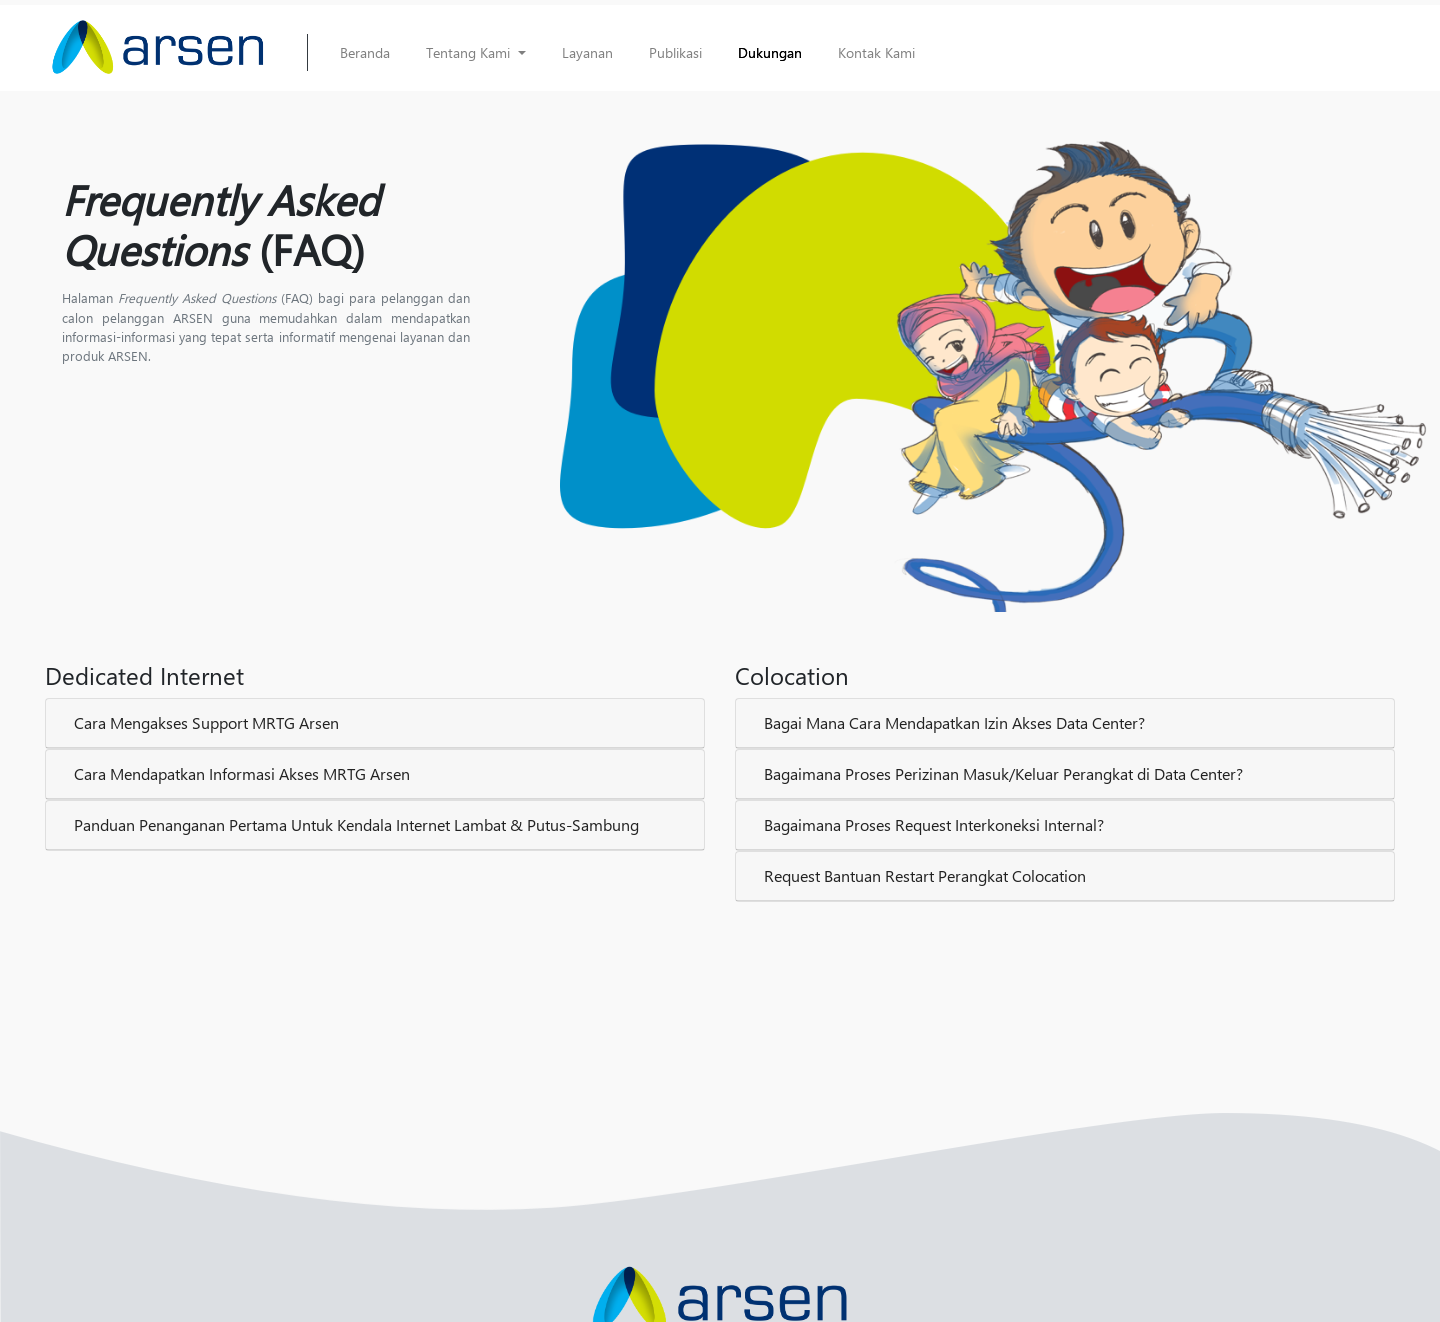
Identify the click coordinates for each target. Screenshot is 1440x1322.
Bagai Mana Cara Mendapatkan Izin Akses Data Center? (954, 722)
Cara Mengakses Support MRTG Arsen (206, 722)
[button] (476, 52)
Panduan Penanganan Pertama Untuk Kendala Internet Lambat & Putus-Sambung (356, 824)
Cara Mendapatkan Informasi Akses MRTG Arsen (242, 773)
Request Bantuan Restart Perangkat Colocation (925, 875)
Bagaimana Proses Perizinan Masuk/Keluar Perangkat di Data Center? (1003, 773)
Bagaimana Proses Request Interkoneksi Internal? (934, 824)
